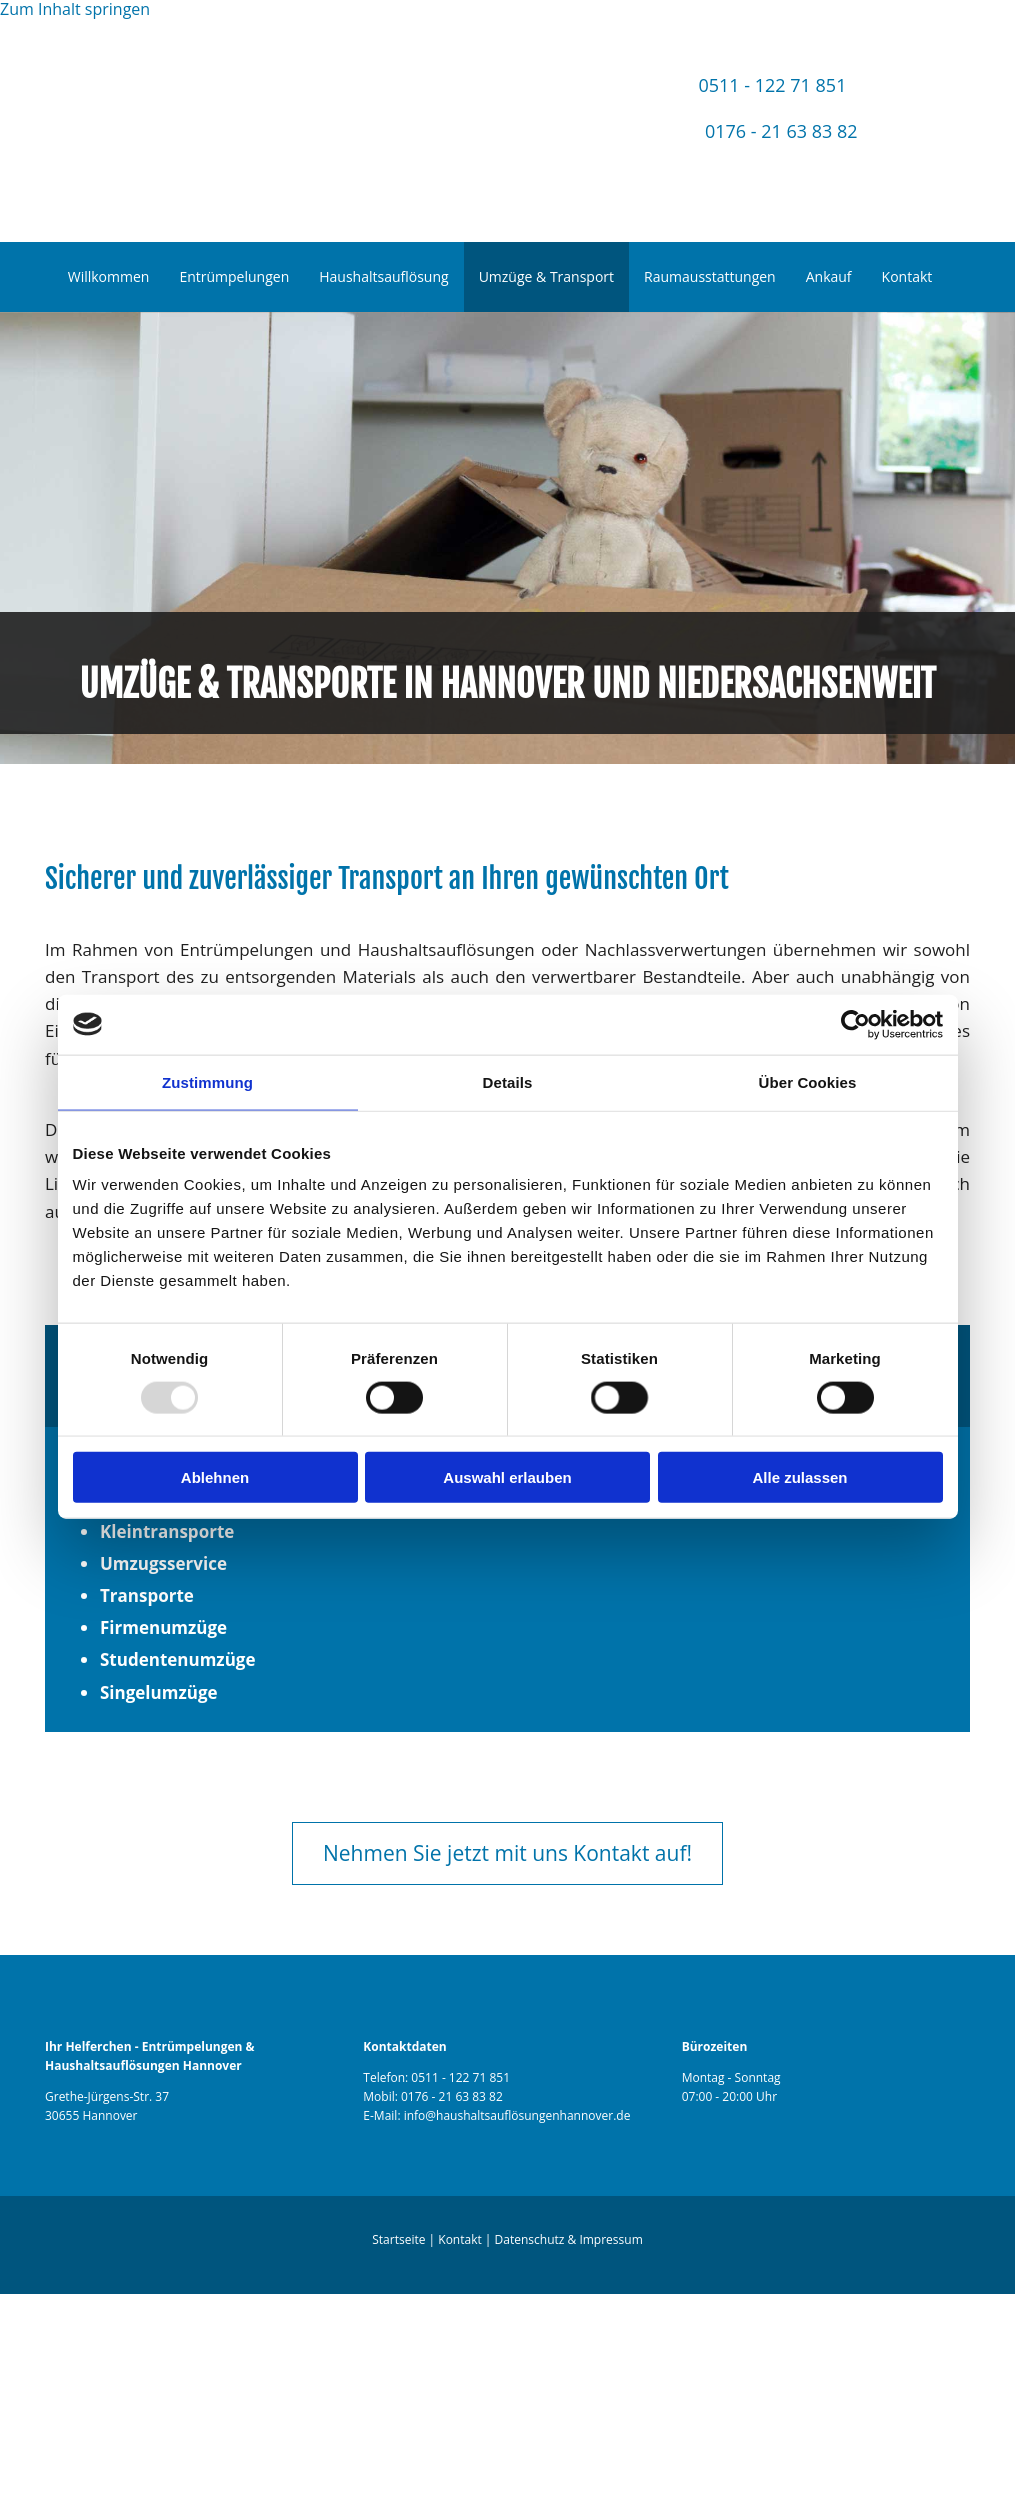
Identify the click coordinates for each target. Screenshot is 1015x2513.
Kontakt (907, 276)
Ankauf (829, 276)
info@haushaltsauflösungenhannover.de (517, 2115)
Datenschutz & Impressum (569, 2239)
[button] (507, 1853)
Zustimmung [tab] (207, 1081)
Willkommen (109, 276)
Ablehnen (215, 1477)
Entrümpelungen (234, 276)
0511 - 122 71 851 (772, 85)
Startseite (398, 2239)
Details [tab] (508, 1081)
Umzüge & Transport (546, 276)
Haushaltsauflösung (383, 276)
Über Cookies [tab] (808, 1081)
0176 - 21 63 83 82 (781, 131)
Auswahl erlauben (507, 1477)
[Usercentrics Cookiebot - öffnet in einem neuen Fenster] (855, 1024)
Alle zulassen (799, 1477)
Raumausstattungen (710, 276)
